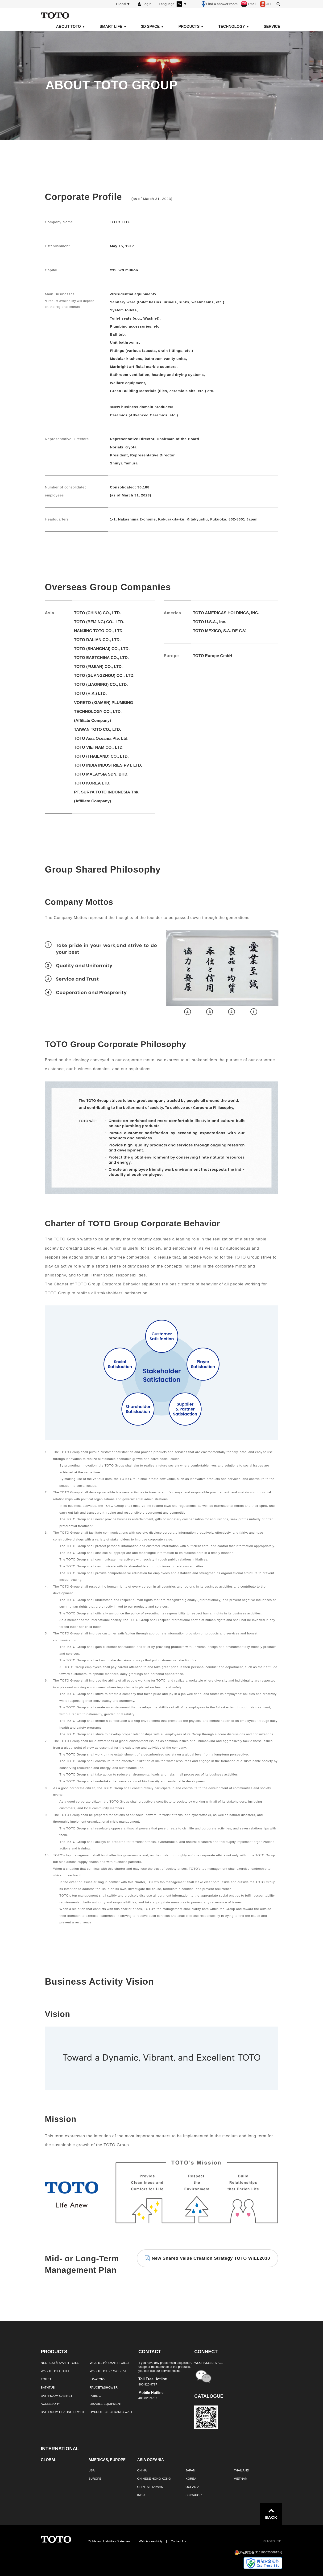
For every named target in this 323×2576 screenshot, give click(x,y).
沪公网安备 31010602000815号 (260, 2552)
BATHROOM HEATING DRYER (62, 2412)
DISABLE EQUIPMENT (106, 2403)
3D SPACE (150, 26)
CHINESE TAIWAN (150, 2487)
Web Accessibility (150, 2541)
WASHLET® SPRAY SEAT (108, 2371)
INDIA (141, 2495)
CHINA (142, 2470)
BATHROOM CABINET (56, 2395)
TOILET (46, 2379)
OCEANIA (192, 2487)
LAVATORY (97, 2379)
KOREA (191, 2478)
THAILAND (241, 2470)
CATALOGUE (209, 2396)
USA (91, 2470)
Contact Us (178, 2541)
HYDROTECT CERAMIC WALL (111, 2412)
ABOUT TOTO (68, 26)
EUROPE (94, 2478)
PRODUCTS (189, 26)
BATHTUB (48, 2387)
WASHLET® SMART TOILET (110, 2363)
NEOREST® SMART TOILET (61, 2363)
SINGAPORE (195, 2495)
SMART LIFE (111, 26)
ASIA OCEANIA (150, 2460)
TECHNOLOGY (231, 26)
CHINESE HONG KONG (154, 2478)
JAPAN (190, 2470)
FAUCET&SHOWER (104, 2387)
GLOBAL (48, 2460)
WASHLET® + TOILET (56, 2371)
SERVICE (272, 26)
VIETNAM (241, 2478)
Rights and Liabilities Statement (109, 2541)
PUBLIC (95, 2395)
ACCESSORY (50, 2403)
